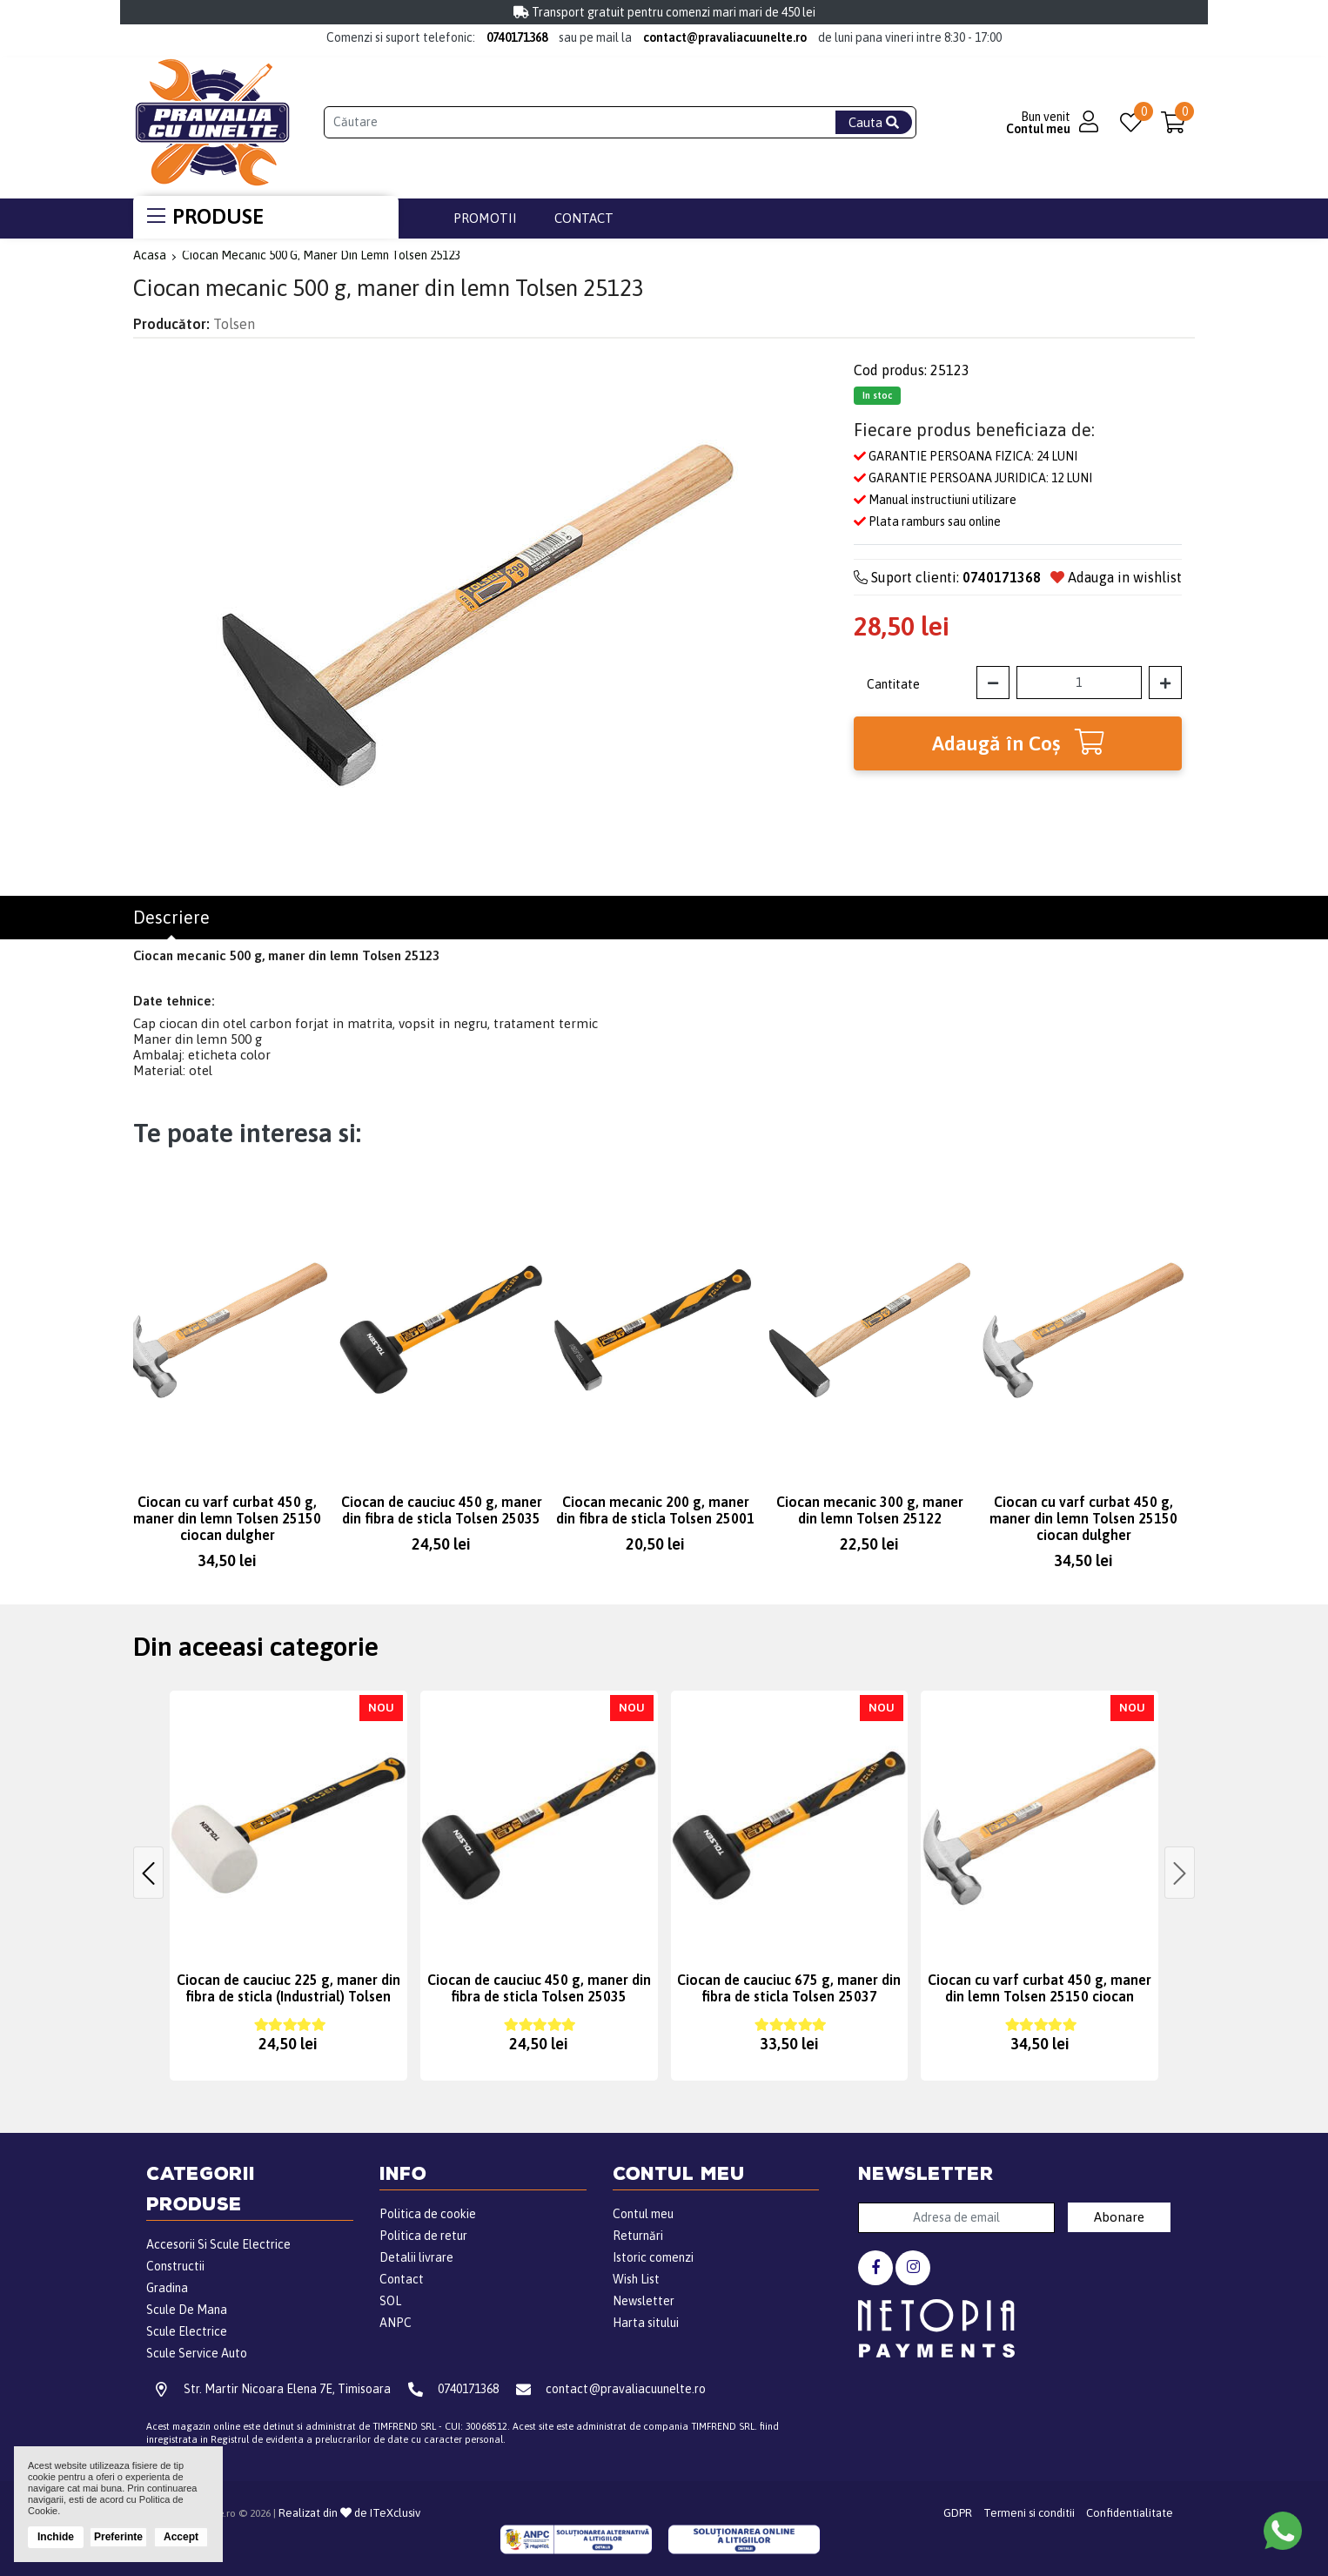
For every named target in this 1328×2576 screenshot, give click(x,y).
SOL (390, 2301)
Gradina (167, 2288)
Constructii (175, 2266)
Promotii (485, 218)
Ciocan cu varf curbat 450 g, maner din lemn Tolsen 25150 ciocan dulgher (227, 1518)
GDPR (957, 2512)
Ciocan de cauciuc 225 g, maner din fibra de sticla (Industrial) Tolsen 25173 (288, 1996)
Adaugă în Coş (1018, 742)
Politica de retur (423, 2236)
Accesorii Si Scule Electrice (218, 2244)
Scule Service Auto (196, 2353)
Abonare (1119, 2216)
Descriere (171, 917)
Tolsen (234, 324)
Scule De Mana (186, 2310)
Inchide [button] (55, 2537)
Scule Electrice (186, 2331)
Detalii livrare (416, 2257)
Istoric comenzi (653, 2257)
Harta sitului (646, 2323)
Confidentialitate (1129, 2512)
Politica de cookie (427, 2214)
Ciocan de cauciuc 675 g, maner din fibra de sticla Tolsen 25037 (789, 1988)
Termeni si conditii (1029, 2512)
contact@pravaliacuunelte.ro (725, 37)
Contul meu (643, 2214)
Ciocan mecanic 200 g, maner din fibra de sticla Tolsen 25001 (655, 1510)
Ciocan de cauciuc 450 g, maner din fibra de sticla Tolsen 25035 (441, 1510)
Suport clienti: (947, 577)
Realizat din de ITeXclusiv (349, 2512)
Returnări (638, 2236)
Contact (584, 218)
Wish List (636, 2279)
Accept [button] (181, 2537)
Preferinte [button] (118, 2537)
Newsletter (643, 2301)
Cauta (873, 122)
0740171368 (516, 37)
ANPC (395, 2323)
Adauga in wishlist (1116, 577)
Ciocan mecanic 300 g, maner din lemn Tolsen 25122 (869, 1510)
